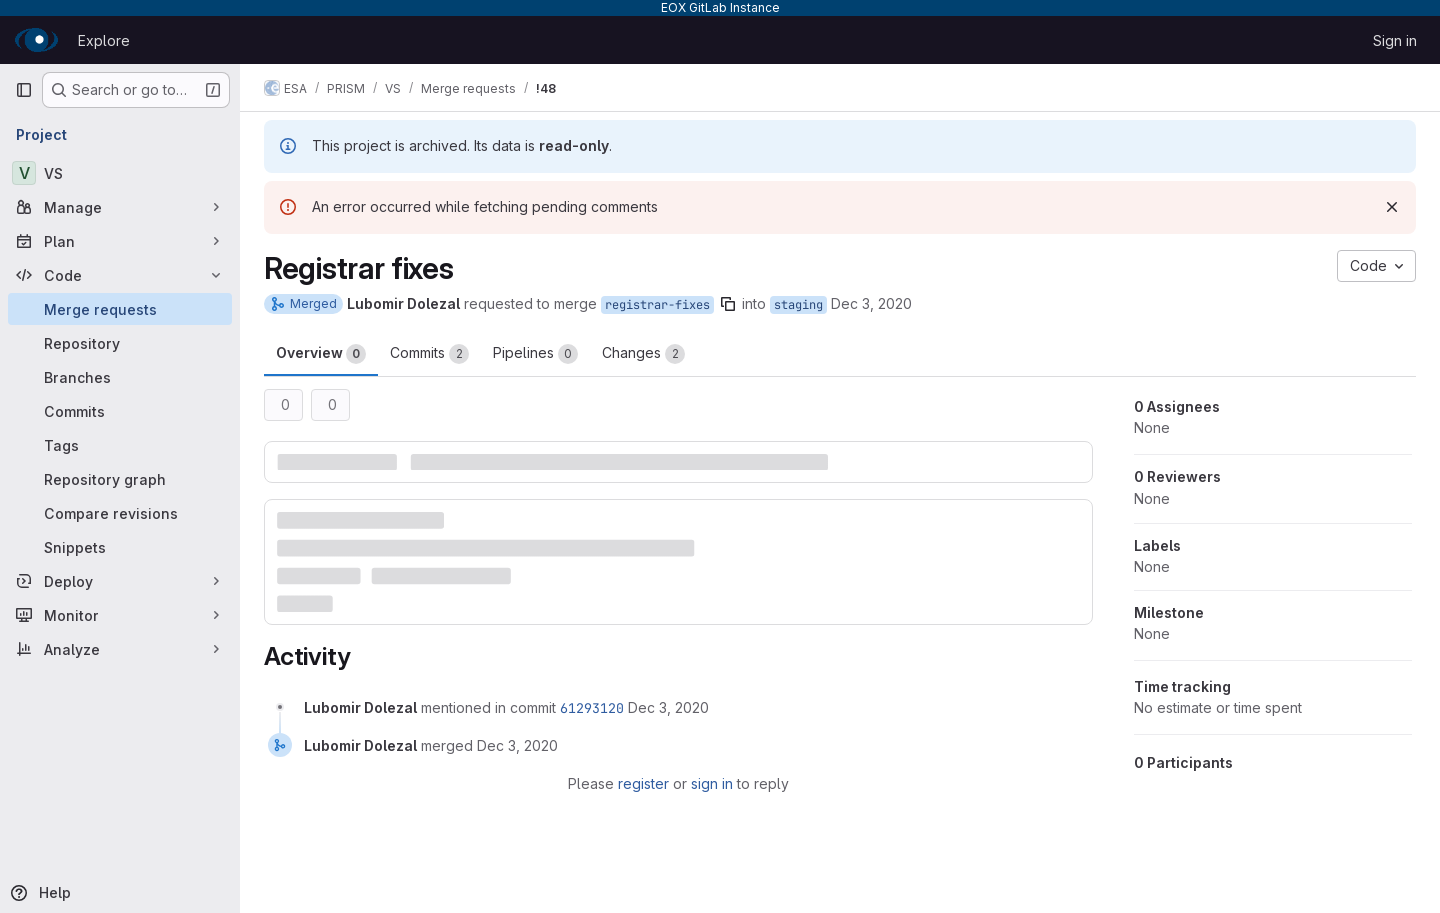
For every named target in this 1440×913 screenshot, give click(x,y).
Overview (321, 354)
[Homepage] (36, 40)
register (643, 783)
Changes (643, 354)
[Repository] (120, 343)
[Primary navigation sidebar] (24, 90)
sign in (712, 783)
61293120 (592, 708)
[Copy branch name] (728, 304)
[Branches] (120, 377)
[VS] (120, 173)
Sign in (1395, 40)
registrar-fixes (657, 305)
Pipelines (535, 354)
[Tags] (120, 445)
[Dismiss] (1392, 207)
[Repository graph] (120, 479)
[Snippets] (120, 547)
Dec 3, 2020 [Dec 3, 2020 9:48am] (871, 303)
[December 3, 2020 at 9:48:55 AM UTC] (668, 707)
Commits (429, 354)
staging (798, 305)
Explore (104, 40)
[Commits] (120, 411)
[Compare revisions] (120, 513)
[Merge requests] (120, 309)
